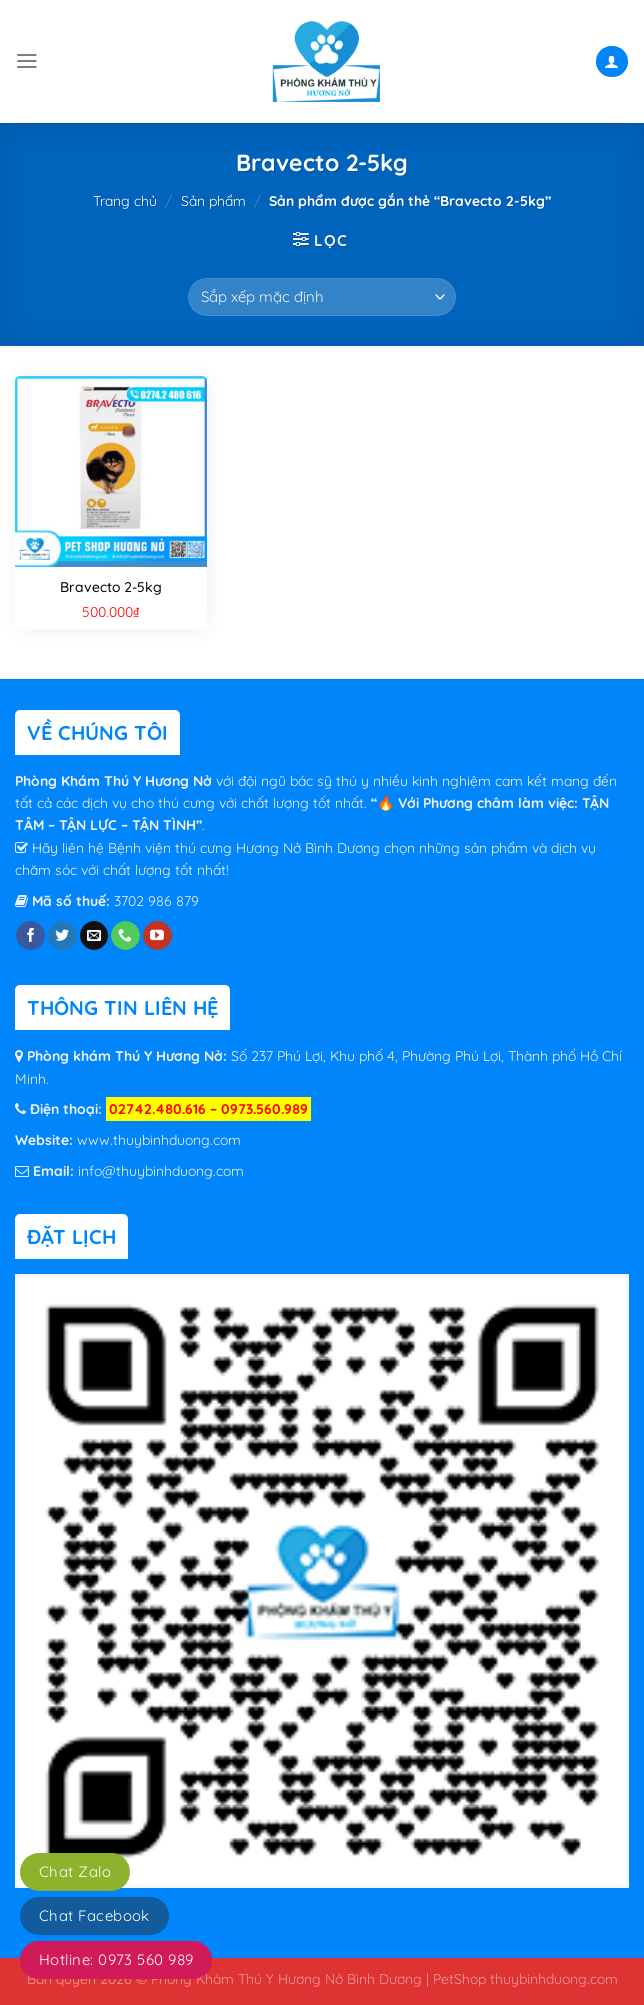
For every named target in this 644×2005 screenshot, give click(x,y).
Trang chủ (125, 201)
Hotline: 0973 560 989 (116, 1959)
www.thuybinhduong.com (159, 1140)
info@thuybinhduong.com (161, 1171)
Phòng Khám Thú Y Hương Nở (115, 781)
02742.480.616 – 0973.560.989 (208, 1109)
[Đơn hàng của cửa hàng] (321, 297)
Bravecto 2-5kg (111, 587)
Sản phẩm (213, 201)
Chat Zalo (75, 1871)
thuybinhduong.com (554, 1978)
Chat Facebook (94, 1915)
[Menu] (27, 61)
